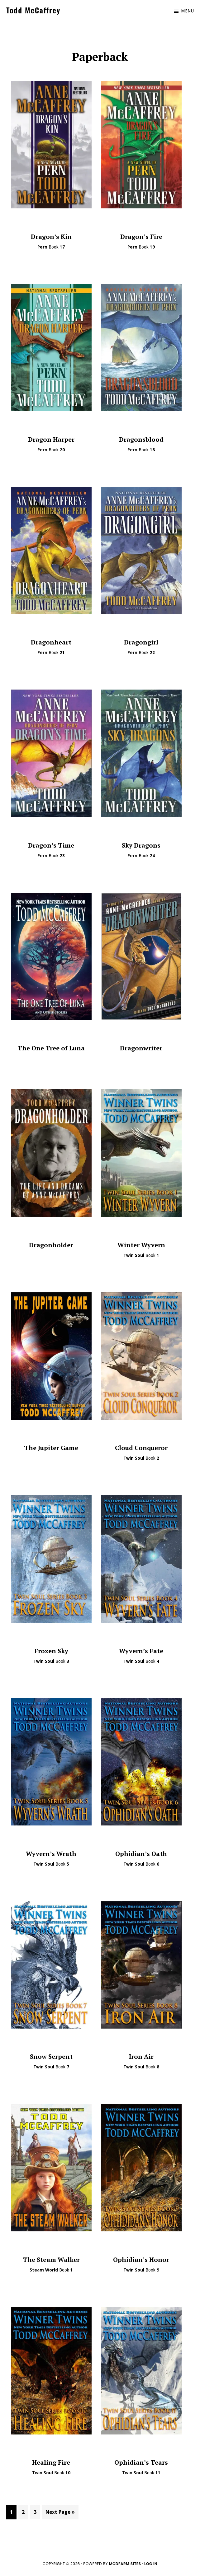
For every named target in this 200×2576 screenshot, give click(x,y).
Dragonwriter (141, 1048)
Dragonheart (51, 642)
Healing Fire (51, 2462)
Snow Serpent (51, 2056)
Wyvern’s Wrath (51, 1853)
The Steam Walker (51, 2259)
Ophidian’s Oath (141, 1853)
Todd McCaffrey (33, 10)
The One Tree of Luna (51, 1048)
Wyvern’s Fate (141, 1651)
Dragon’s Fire (141, 236)
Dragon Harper (51, 439)
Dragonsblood (141, 439)
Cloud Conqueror (141, 1448)
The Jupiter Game (51, 1448)
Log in (150, 2563)
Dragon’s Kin (51, 236)
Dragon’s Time (51, 845)
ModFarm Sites (125, 2563)
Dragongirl (141, 642)
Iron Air (141, 2056)
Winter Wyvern (141, 1245)
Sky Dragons (141, 845)
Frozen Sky (51, 1651)
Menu (187, 10)
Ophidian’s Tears (141, 2462)
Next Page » (60, 2513)
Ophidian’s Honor (141, 2259)
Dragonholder (51, 1245)
